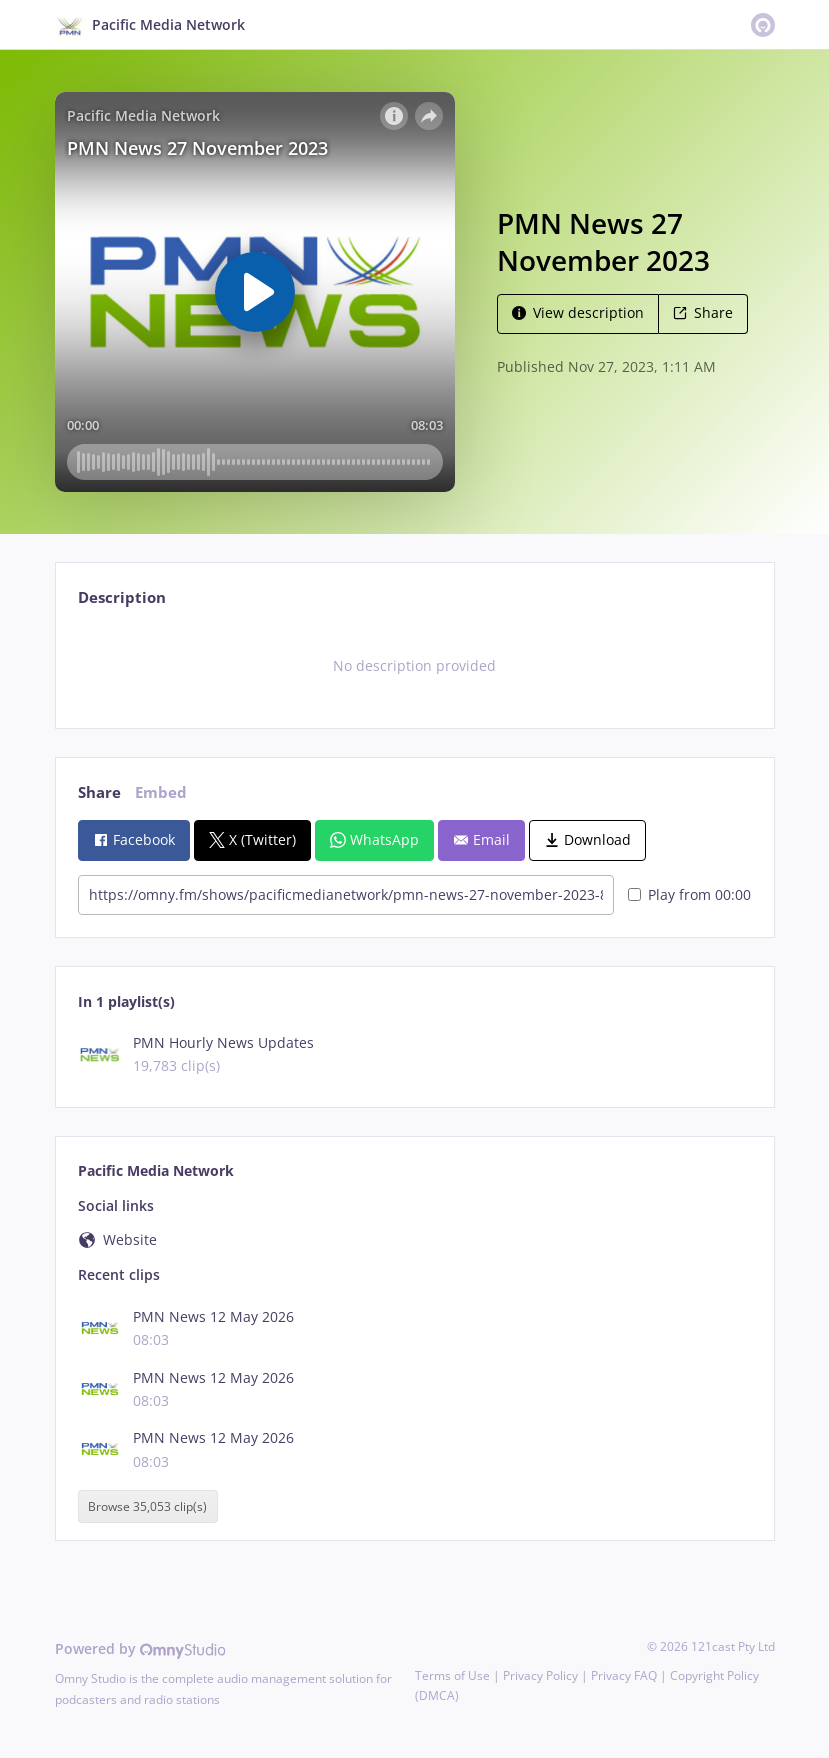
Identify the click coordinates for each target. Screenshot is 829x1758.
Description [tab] (122, 597)
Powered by (140, 1648)
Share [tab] (99, 792)
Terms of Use (452, 1675)
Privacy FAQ (624, 1675)
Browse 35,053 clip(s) (147, 1506)
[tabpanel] (414, 666)
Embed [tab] (161, 792)
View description (578, 312)
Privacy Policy (540, 1675)
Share (703, 312)
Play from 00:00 (689, 894)
